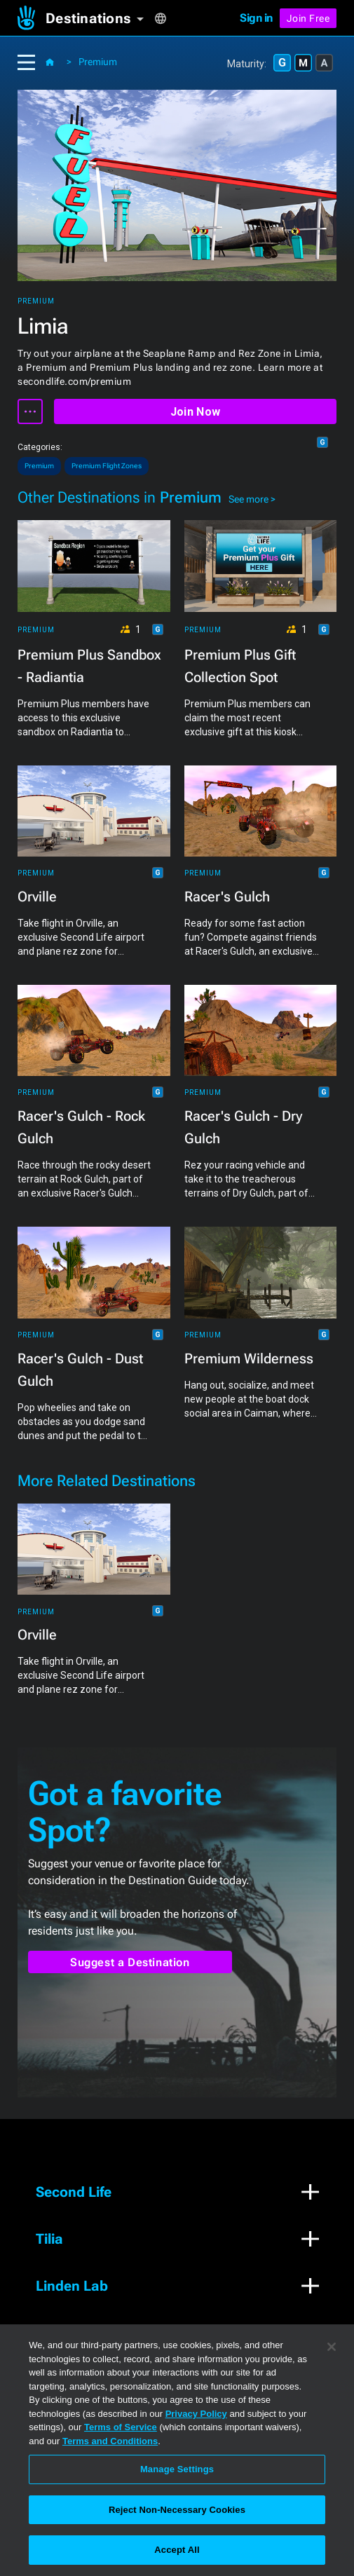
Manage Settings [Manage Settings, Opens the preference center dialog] (177, 2469)
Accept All (176, 2549)
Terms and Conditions (110, 2441)
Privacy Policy (196, 2413)
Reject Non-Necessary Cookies (177, 2510)
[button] (100, 18)
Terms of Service (120, 2427)
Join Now (195, 411)
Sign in (256, 18)
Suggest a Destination (130, 1962)
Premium (98, 61)
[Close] (331, 2346)
